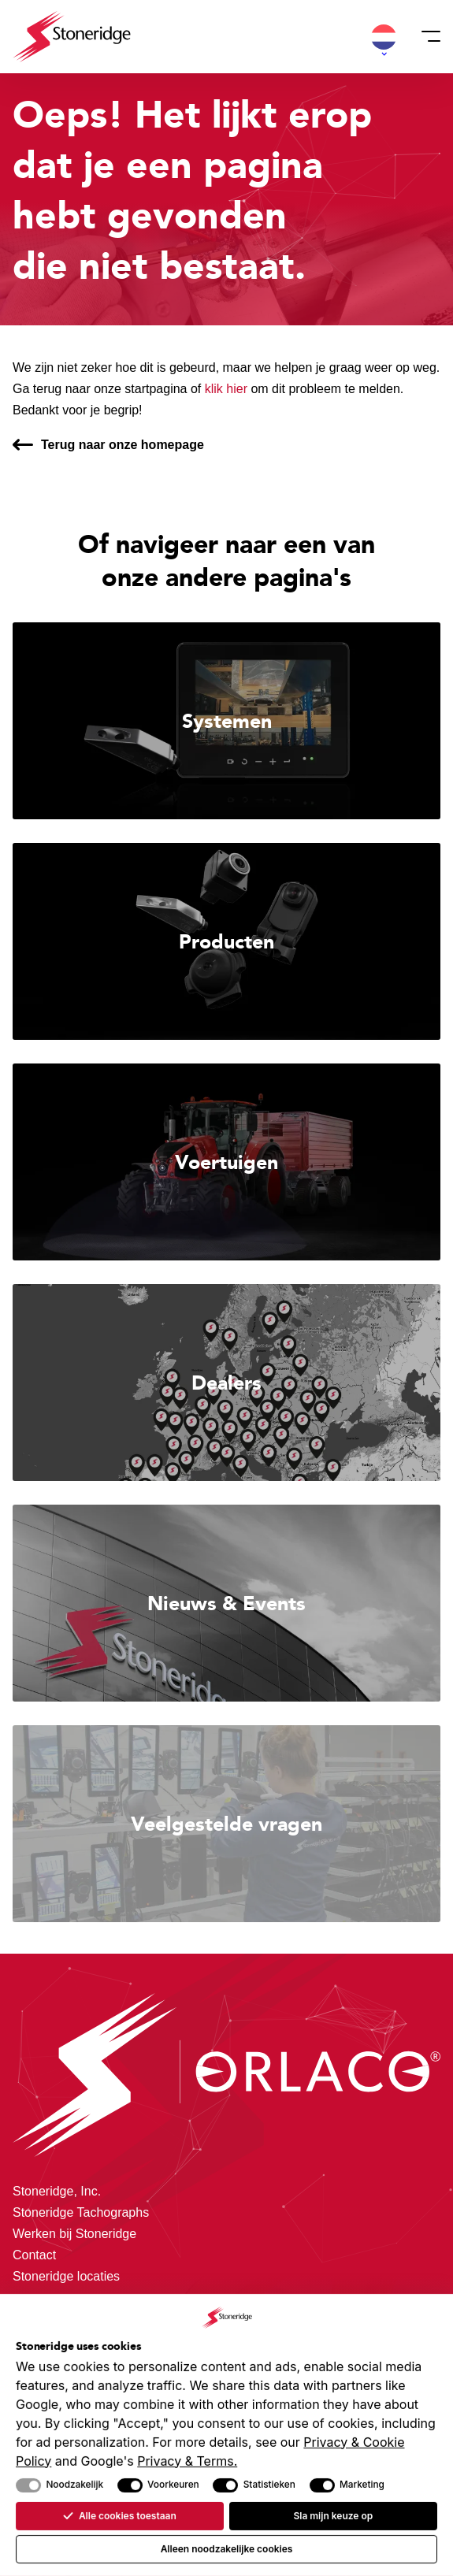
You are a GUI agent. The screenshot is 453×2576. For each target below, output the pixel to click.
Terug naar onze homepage (122, 444)
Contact (34, 2255)
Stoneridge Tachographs (81, 2212)
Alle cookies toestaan (119, 2516)
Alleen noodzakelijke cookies (227, 2549)
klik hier (226, 388)
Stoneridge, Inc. (57, 2191)
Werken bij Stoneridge (74, 2233)
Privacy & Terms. (187, 2460)
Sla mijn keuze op (333, 2516)
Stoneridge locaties (66, 2276)
